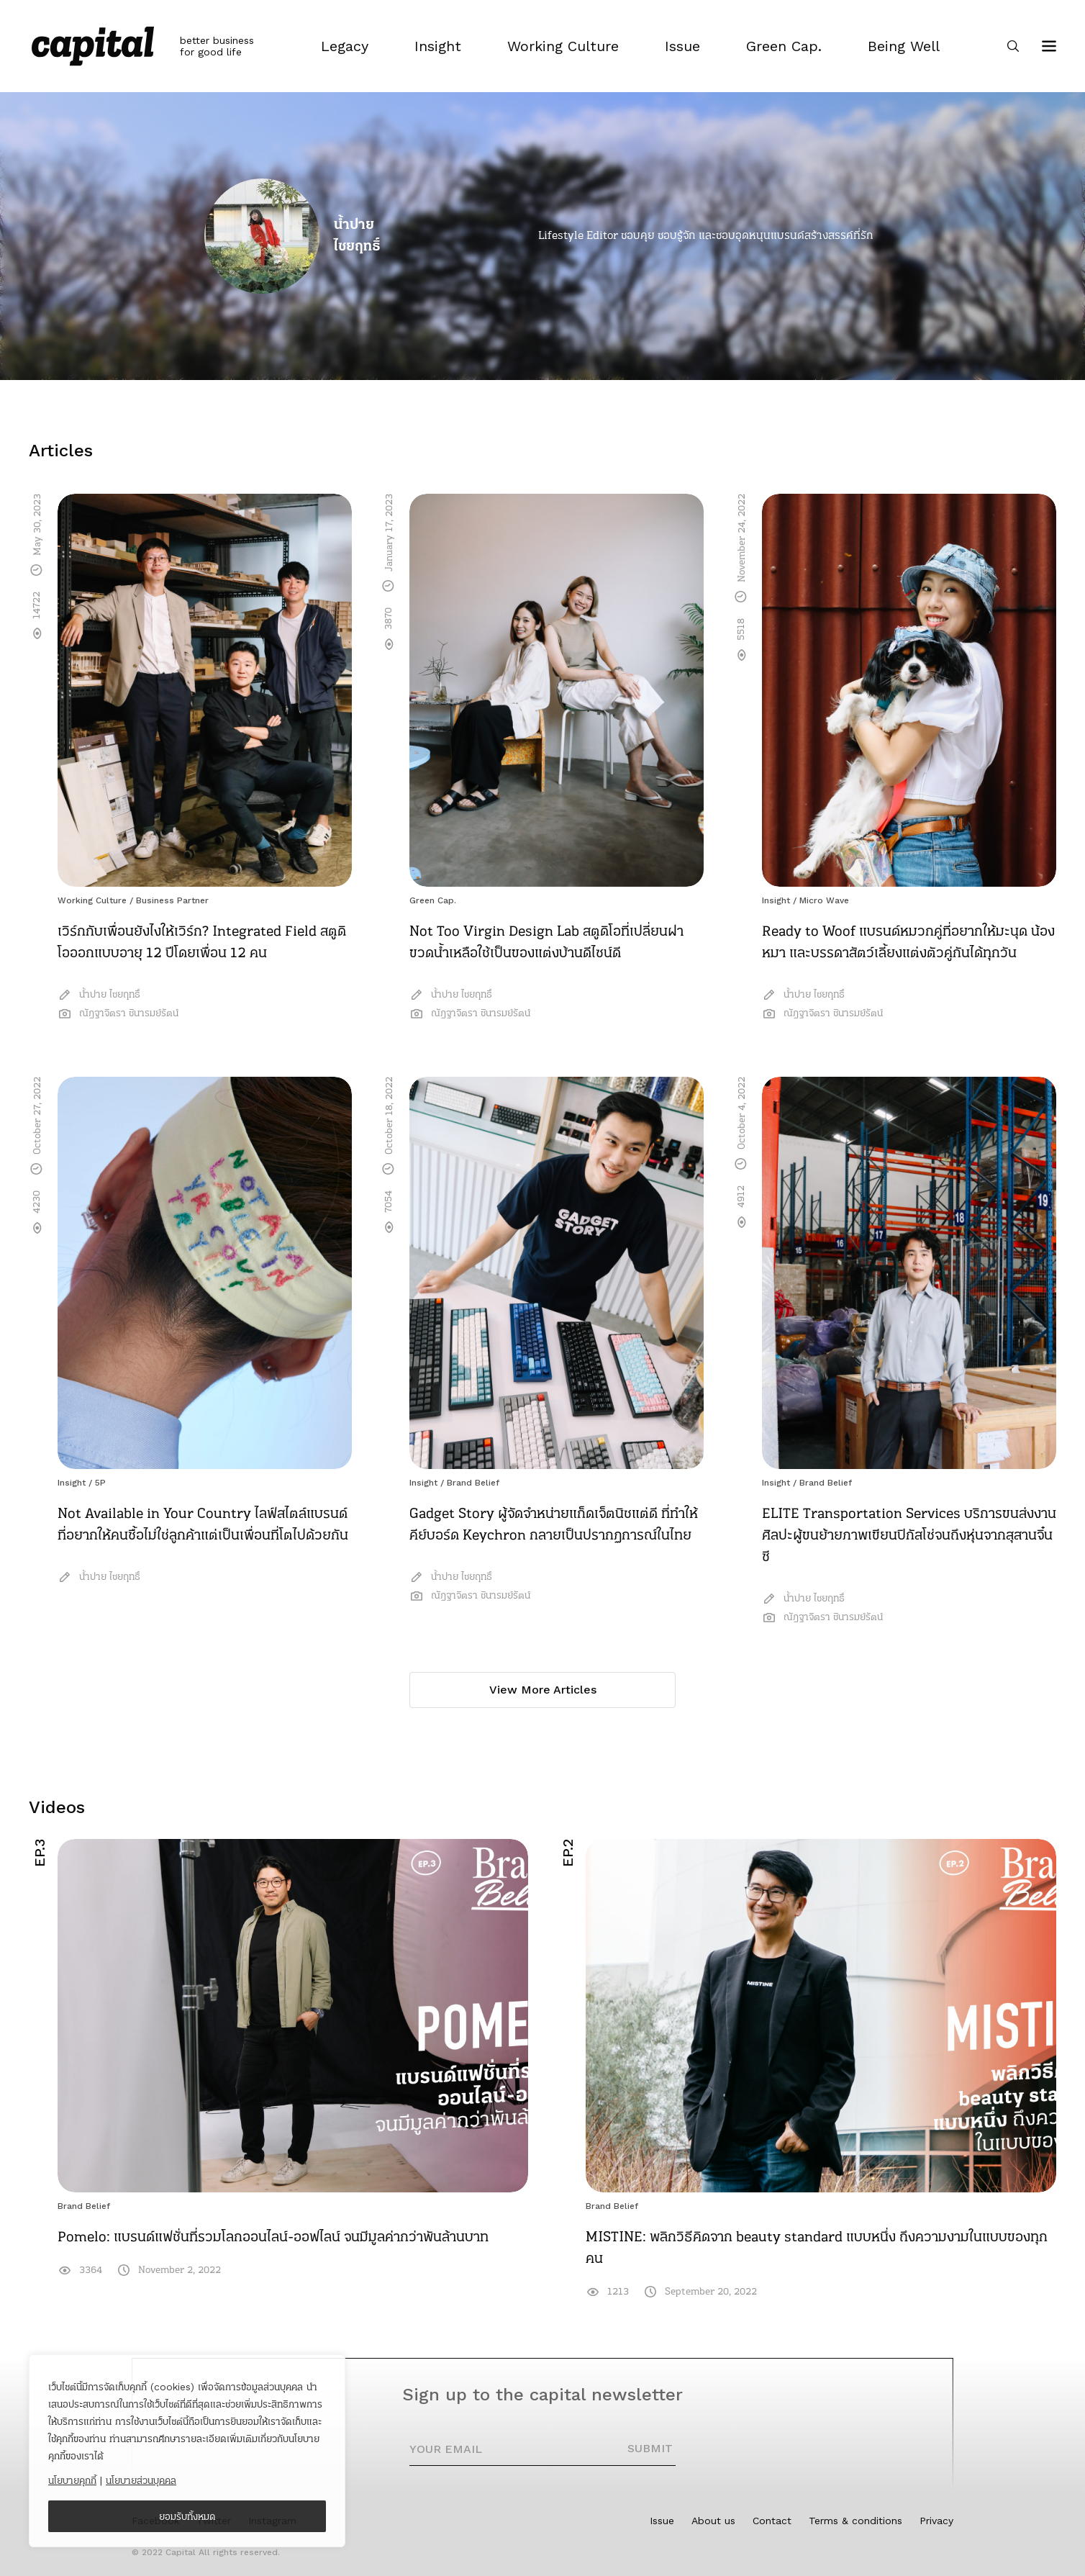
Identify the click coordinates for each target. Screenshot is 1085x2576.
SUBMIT (650, 2448)
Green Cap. (432, 900)
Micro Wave (824, 900)
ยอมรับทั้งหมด (187, 2516)
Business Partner (172, 900)
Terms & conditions (855, 2520)
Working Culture (92, 900)
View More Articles (542, 1689)
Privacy (936, 2520)
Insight (776, 900)
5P (100, 1483)
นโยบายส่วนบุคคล (141, 2480)
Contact (772, 2520)
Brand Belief (473, 1483)
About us (713, 2520)
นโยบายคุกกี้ (72, 2480)
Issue (662, 2520)
